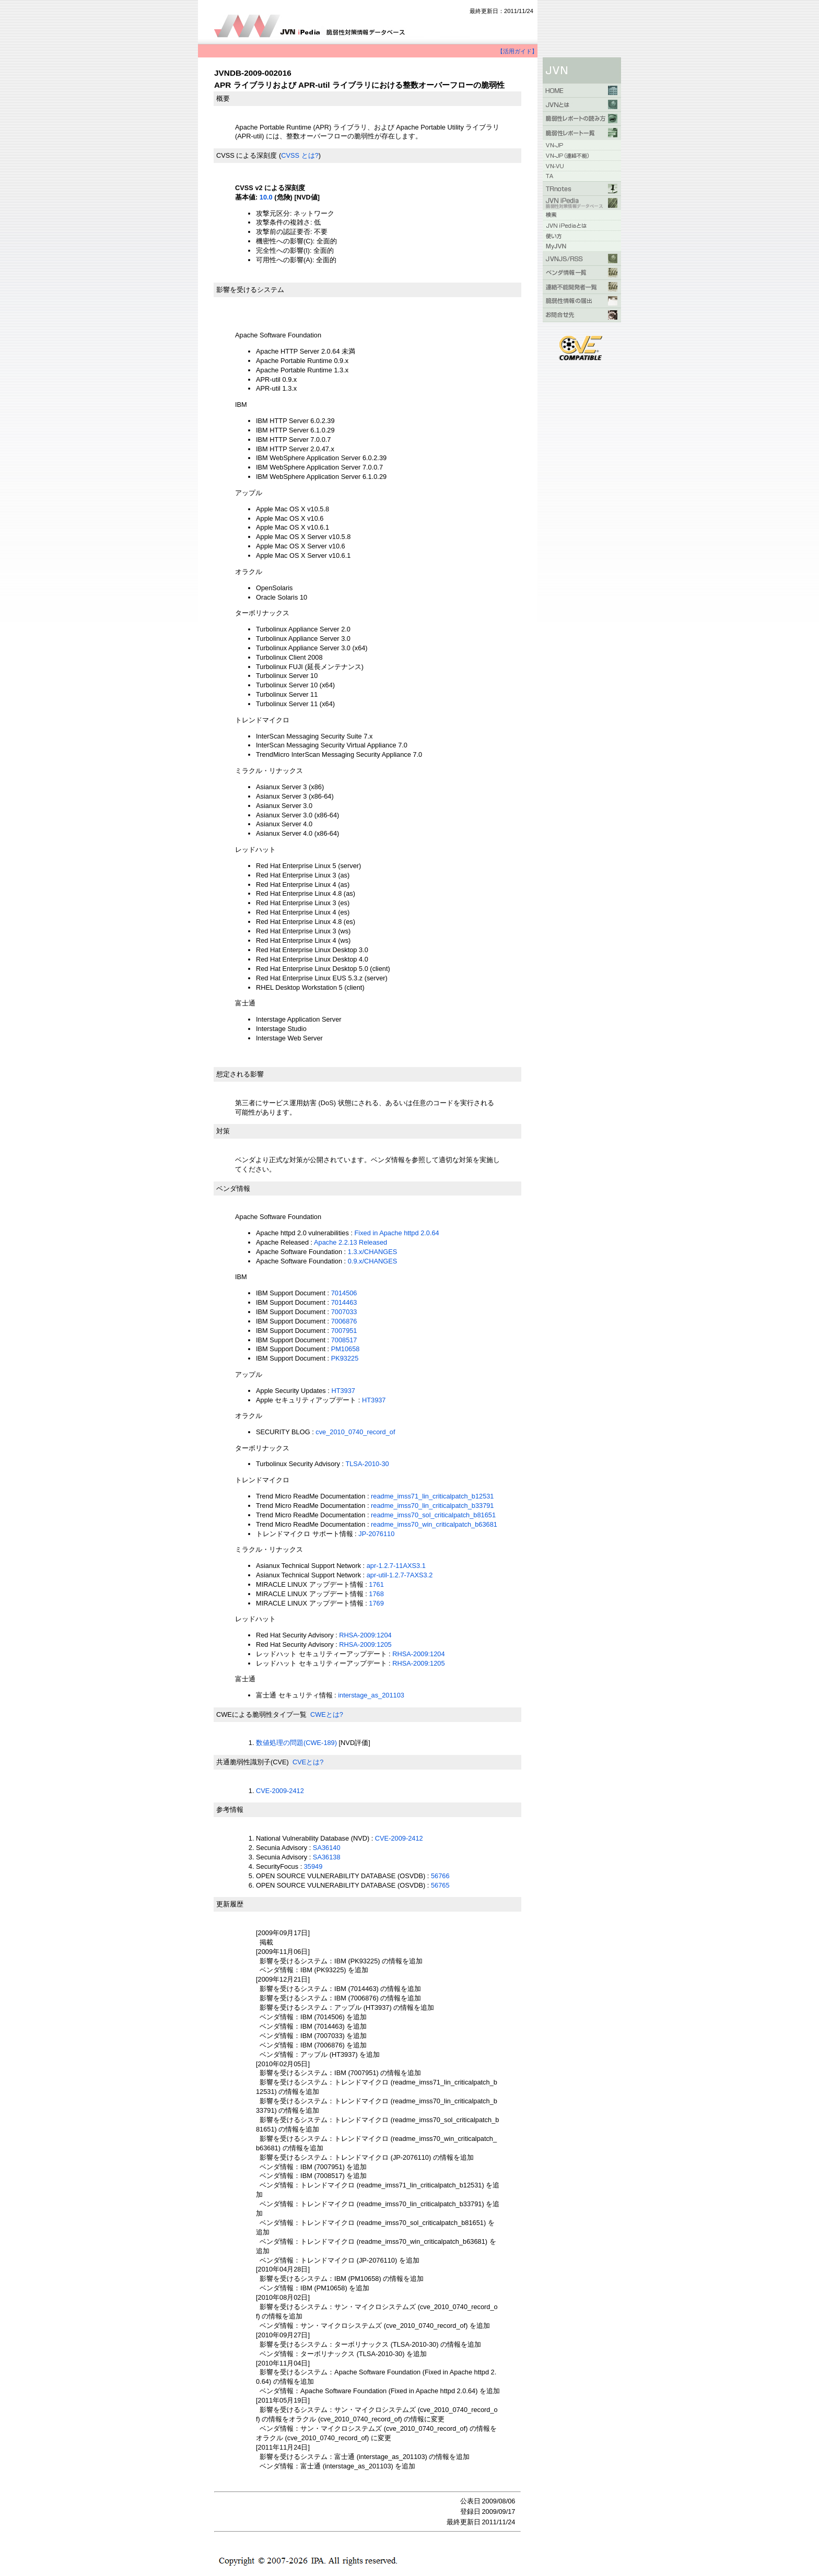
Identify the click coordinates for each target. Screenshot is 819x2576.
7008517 (344, 1340)
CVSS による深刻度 (246, 155)
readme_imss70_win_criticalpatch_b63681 (434, 1524)
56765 (440, 1885)
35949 (313, 1866)
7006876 (344, 1321)
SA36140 (327, 1848)
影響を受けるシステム (250, 290)
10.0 (266, 197)
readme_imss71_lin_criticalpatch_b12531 (432, 1496)
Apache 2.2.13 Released (350, 1242)
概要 (223, 98)
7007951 (344, 1330)
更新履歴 (229, 1904)
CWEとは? (326, 1714)
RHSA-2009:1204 (365, 1635)
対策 (223, 1131)
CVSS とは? (300, 155)
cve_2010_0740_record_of (355, 1432)
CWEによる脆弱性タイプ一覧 (261, 1714)
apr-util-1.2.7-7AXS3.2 (400, 1575)
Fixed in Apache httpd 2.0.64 (397, 1233)
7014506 (344, 1293)
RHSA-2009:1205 (365, 1644)
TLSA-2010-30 (367, 1464)
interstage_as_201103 (371, 1695)
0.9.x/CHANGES (372, 1261)
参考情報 (229, 1809)
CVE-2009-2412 (280, 1791)
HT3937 (343, 1391)
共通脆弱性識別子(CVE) (252, 1762)
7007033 (344, 1312)
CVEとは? (307, 1762)
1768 (376, 1594)
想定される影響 (240, 1074)
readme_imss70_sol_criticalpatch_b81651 (433, 1515)
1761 (376, 1584)
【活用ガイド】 (517, 51)
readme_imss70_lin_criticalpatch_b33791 (432, 1505)
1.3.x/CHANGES (372, 1252)
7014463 (344, 1302)
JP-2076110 (376, 1534)
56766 (440, 1876)
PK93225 (345, 1358)
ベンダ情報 (233, 1188)
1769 (376, 1603)
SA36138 (327, 1857)
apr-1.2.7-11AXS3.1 (396, 1566)
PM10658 (345, 1349)
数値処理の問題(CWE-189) (296, 1743)
